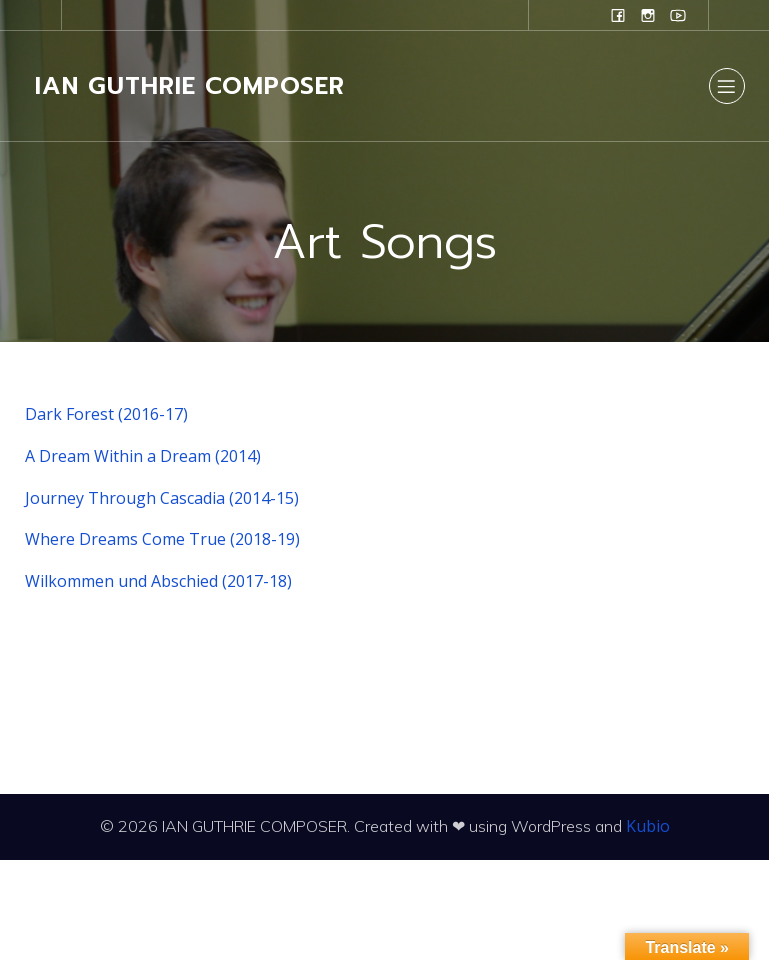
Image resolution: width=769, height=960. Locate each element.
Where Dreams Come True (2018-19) (162, 539)
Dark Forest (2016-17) (106, 414)
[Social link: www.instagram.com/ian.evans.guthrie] (648, 15)
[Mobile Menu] (727, 86)
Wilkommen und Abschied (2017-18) (158, 581)
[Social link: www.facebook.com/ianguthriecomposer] (618, 15)
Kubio (648, 826)
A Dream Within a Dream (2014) (143, 456)
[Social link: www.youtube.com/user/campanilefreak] (678, 15)
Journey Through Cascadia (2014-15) (162, 498)
